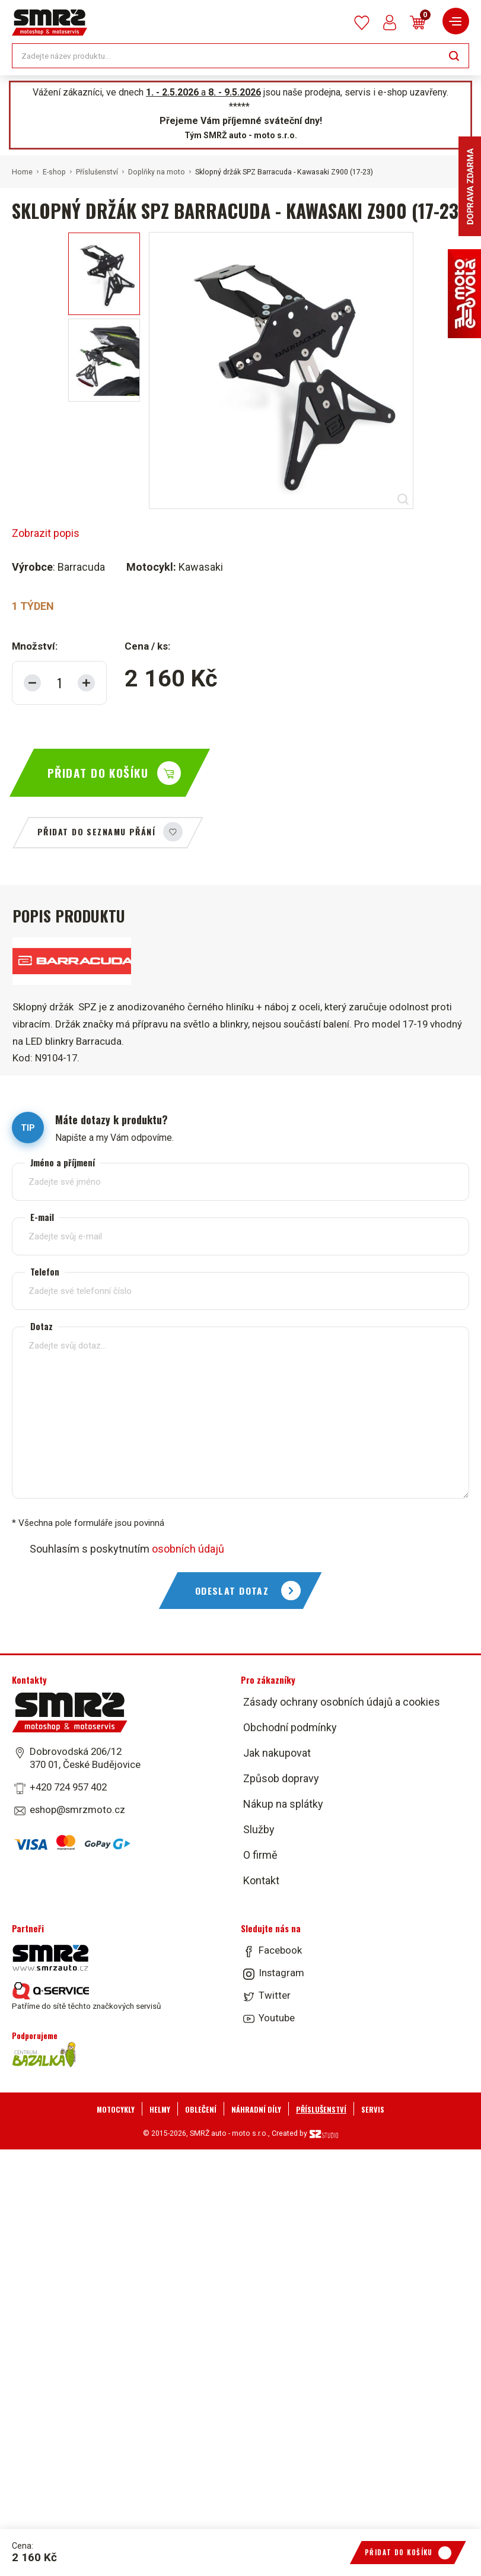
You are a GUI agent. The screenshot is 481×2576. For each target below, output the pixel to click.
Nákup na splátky (283, 1804)
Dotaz (41, 1326)
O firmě (260, 1855)
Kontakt (261, 1880)
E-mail (42, 1217)
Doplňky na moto (156, 172)
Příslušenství (97, 172)
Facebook (280, 1950)
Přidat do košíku (97, 772)
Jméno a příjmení (62, 1162)
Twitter (275, 1995)
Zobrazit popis (45, 533)
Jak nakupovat (277, 1753)
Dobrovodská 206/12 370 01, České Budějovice (85, 1757)
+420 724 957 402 (68, 1787)
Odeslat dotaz (232, 1590)
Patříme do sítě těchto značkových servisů (86, 1996)
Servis (372, 2109)
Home (22, 172)
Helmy (159, 2109)
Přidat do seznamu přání (96, 831)
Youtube (277, 2018)
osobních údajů (188, 1549)
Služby (259, 1829)
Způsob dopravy (281, 1778)
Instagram (281, 1973)
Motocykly (116, 2109)
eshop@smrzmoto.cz (77, 1809)
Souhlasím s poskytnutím (127, 1549)
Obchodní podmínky (290, 1727)
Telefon (44, 1271)
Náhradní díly (256, 2109)
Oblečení (200, 2109)
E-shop (54, 172)
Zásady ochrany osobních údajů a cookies (341, 1702)
